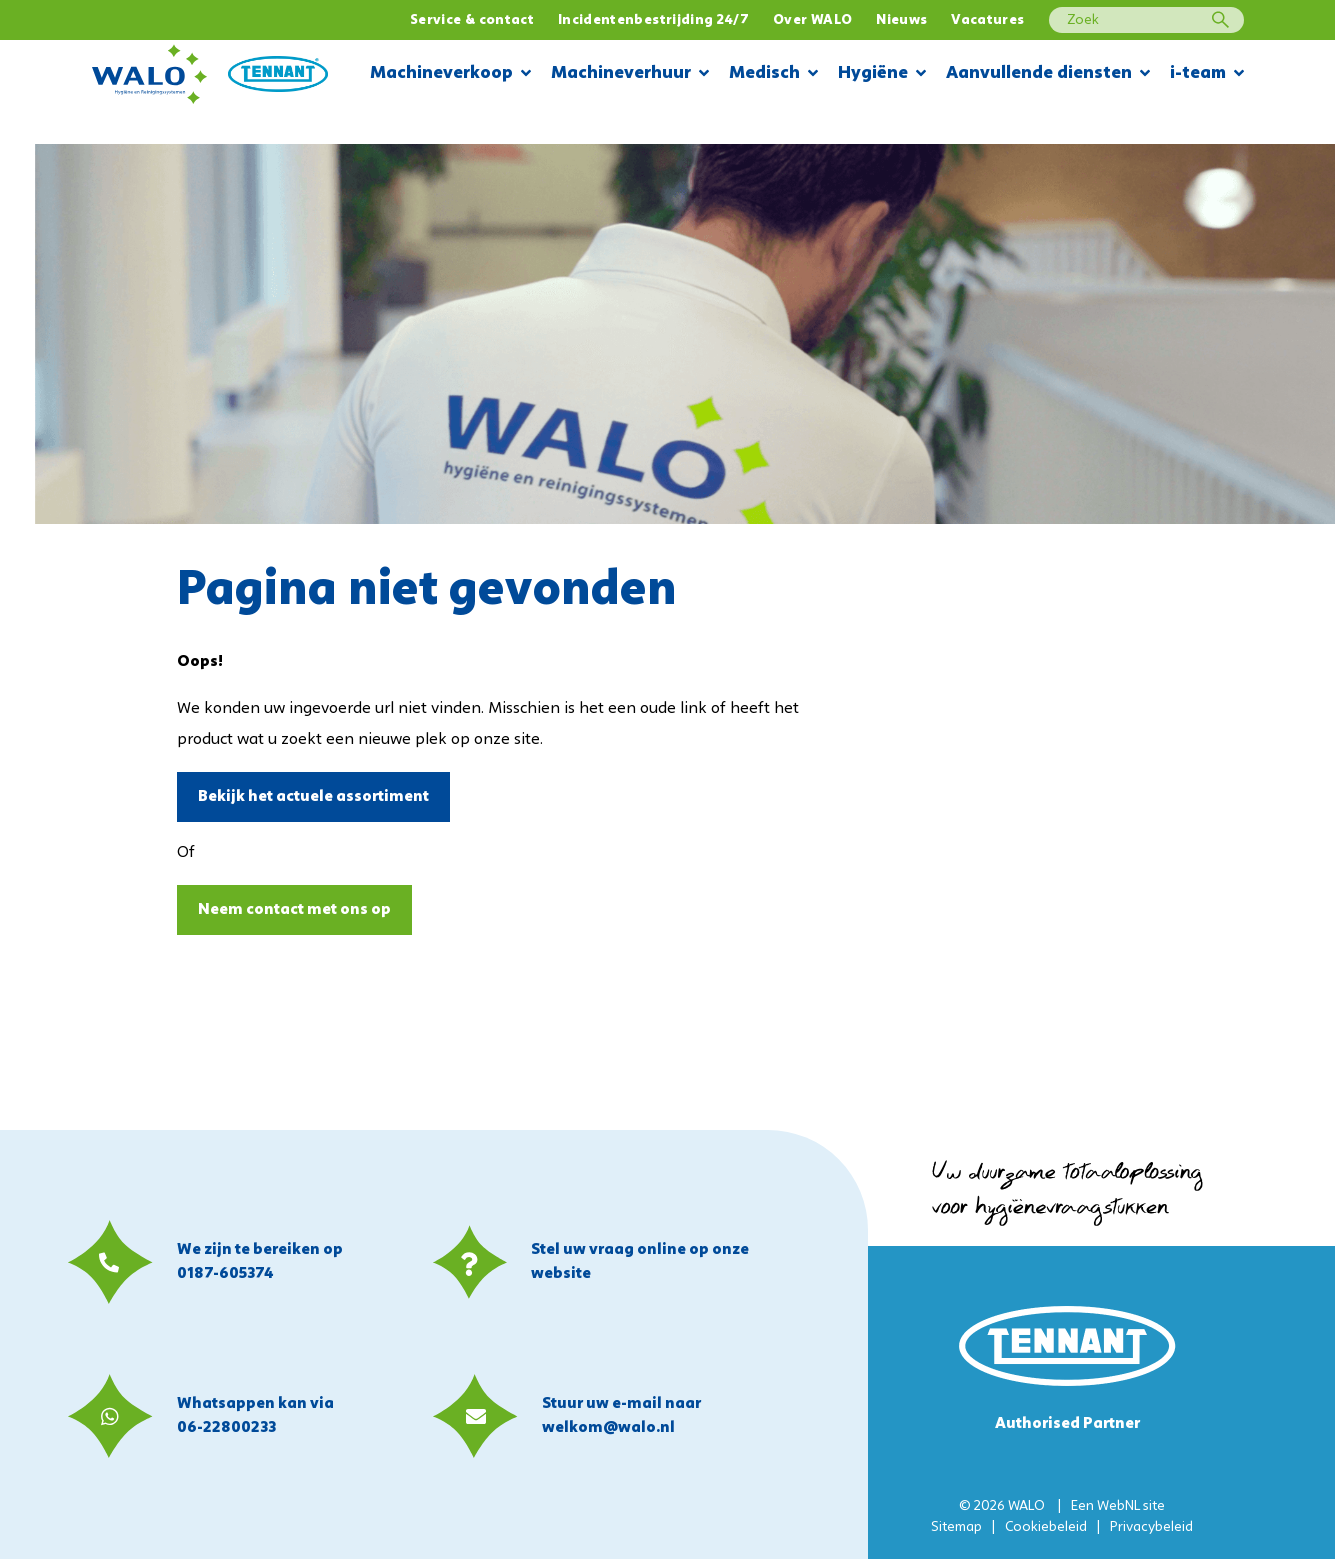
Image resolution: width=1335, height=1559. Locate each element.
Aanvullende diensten (1048, 74)
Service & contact (472, 20)
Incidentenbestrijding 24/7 (653, 20)
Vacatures (987, 20)
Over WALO (812, 20)
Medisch (773, 74)
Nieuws (901, 20)
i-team (1207, 74)
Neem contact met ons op (294, 910)
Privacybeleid (1151, 1527)
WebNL (1118, 1506)
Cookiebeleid (1046, 1527)
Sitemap (956, 1527)
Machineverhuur (630, 74)
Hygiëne (882, 74)
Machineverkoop (450, 74)
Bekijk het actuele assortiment (313, 797)
